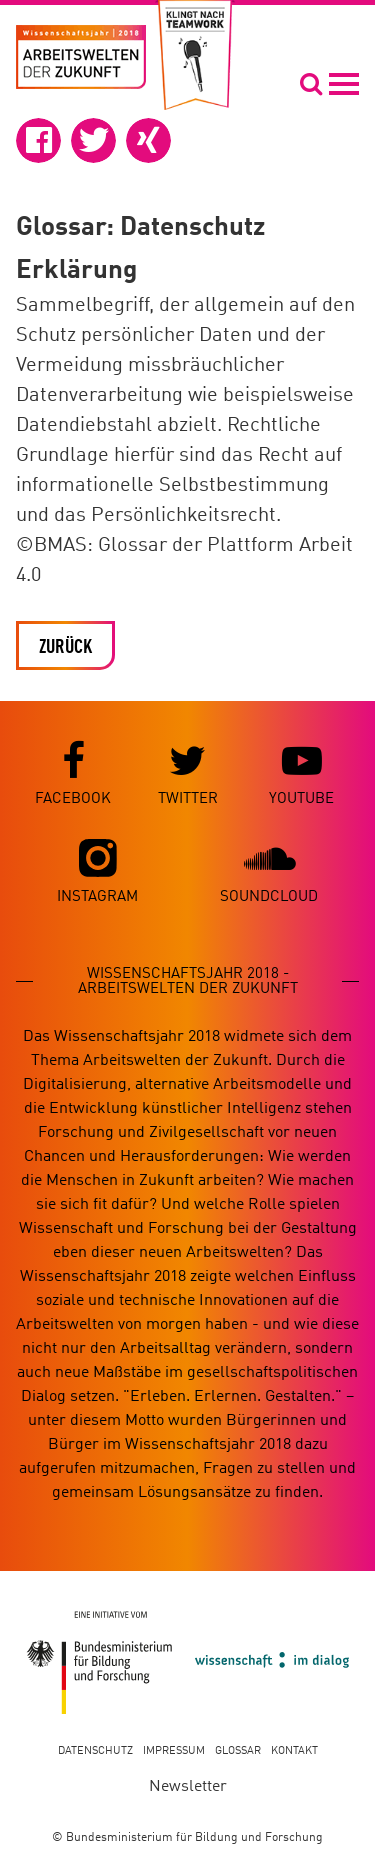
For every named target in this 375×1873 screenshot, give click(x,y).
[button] (38, 140)
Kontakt (294, 1751)
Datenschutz (95, 1751)
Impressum (174, 1751)
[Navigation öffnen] (329, 83)
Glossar (238, 1751)
